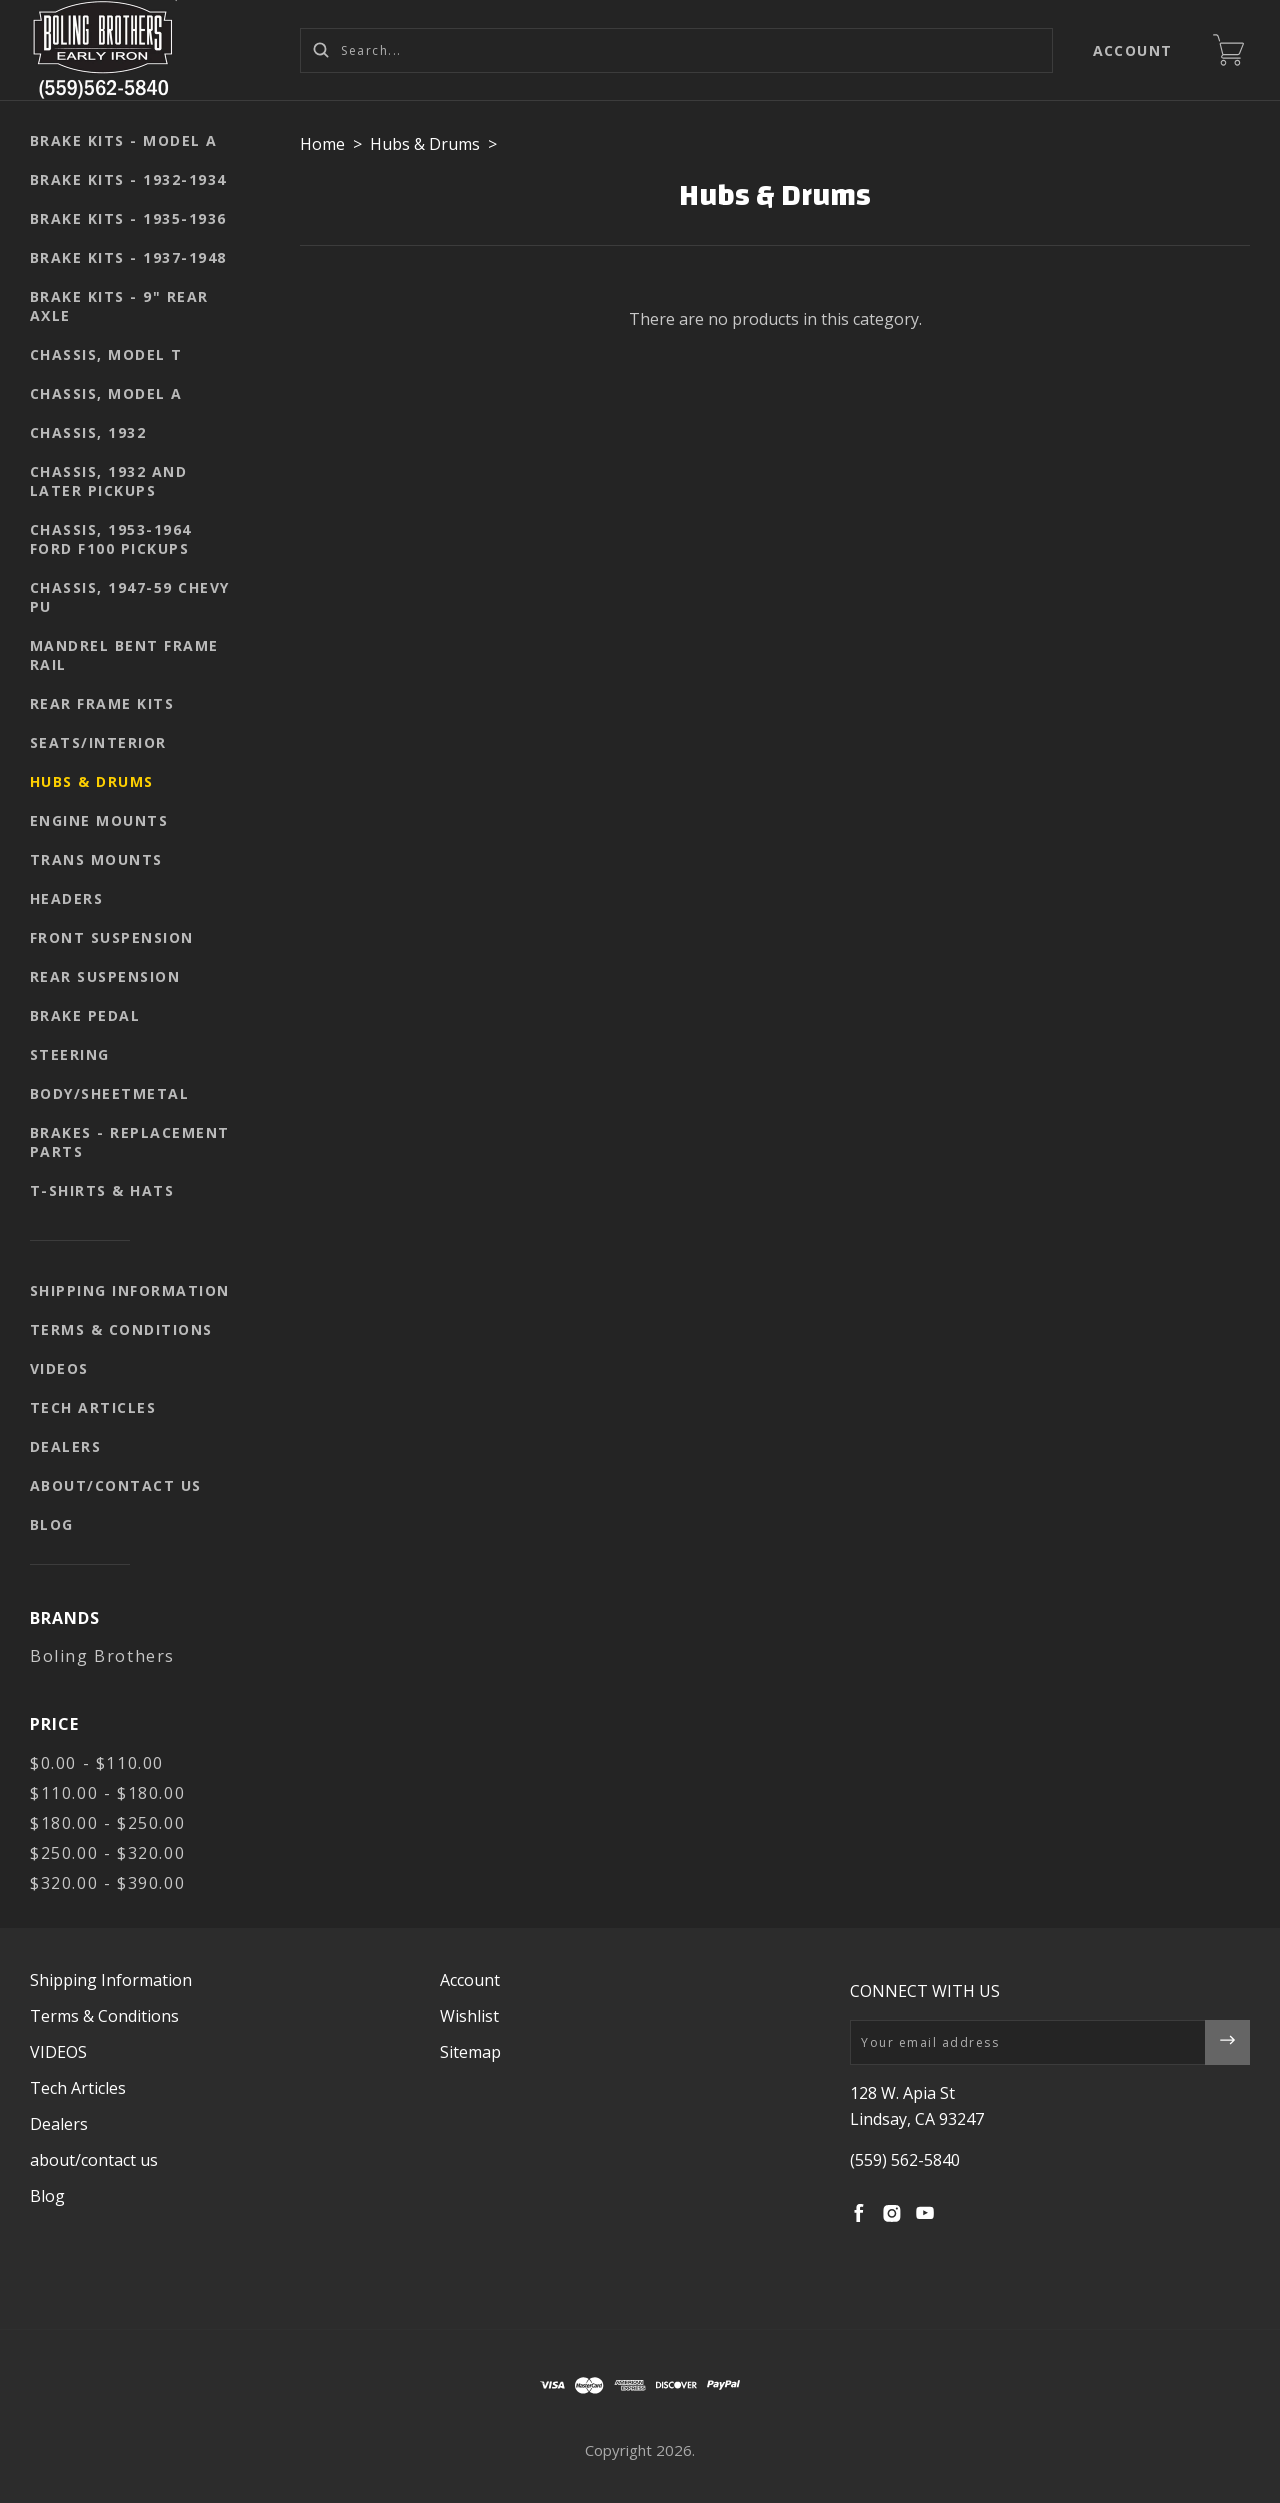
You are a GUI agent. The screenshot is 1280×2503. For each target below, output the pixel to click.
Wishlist (469, 2016)
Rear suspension (105, 976)
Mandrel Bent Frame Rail (124, 655)
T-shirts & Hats (102, 1190)
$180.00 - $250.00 (107, 1823)
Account (1133, 50)
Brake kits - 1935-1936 (128, 218)
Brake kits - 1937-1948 (128, 257)
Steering (70, 1054)
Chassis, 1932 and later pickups (109, 481)
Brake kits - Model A (124, 140)
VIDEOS (59, 1368)
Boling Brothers (102, 1656)
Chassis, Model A (106, 393)
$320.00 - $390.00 (107, 1883)
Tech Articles (93, 1407)
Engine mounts (99, 820)
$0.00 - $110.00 (97, 1763)
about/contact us (116, 1485)
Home (322, 144)
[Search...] (676, 50)
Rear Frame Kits (102, 703)
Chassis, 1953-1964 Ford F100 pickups (111, 539)
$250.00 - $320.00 (107, 1853)
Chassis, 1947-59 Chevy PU (130, 597)
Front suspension (112, 937)
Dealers (66, 1446)
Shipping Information (130, 1290)
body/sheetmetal (110, 1093)
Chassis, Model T (106, 354)
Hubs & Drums (92, 781)
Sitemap (470, 2052)
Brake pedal (85, 1015)
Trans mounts (96, 859)
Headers (67, 898)
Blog (52, 1524)
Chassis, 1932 (88, 432)
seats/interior (98, 742)
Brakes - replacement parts (130, 1142)
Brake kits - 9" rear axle (119, 306)
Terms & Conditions (121, 1329)
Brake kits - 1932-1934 (128, 179)
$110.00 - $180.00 (107, 1793)
